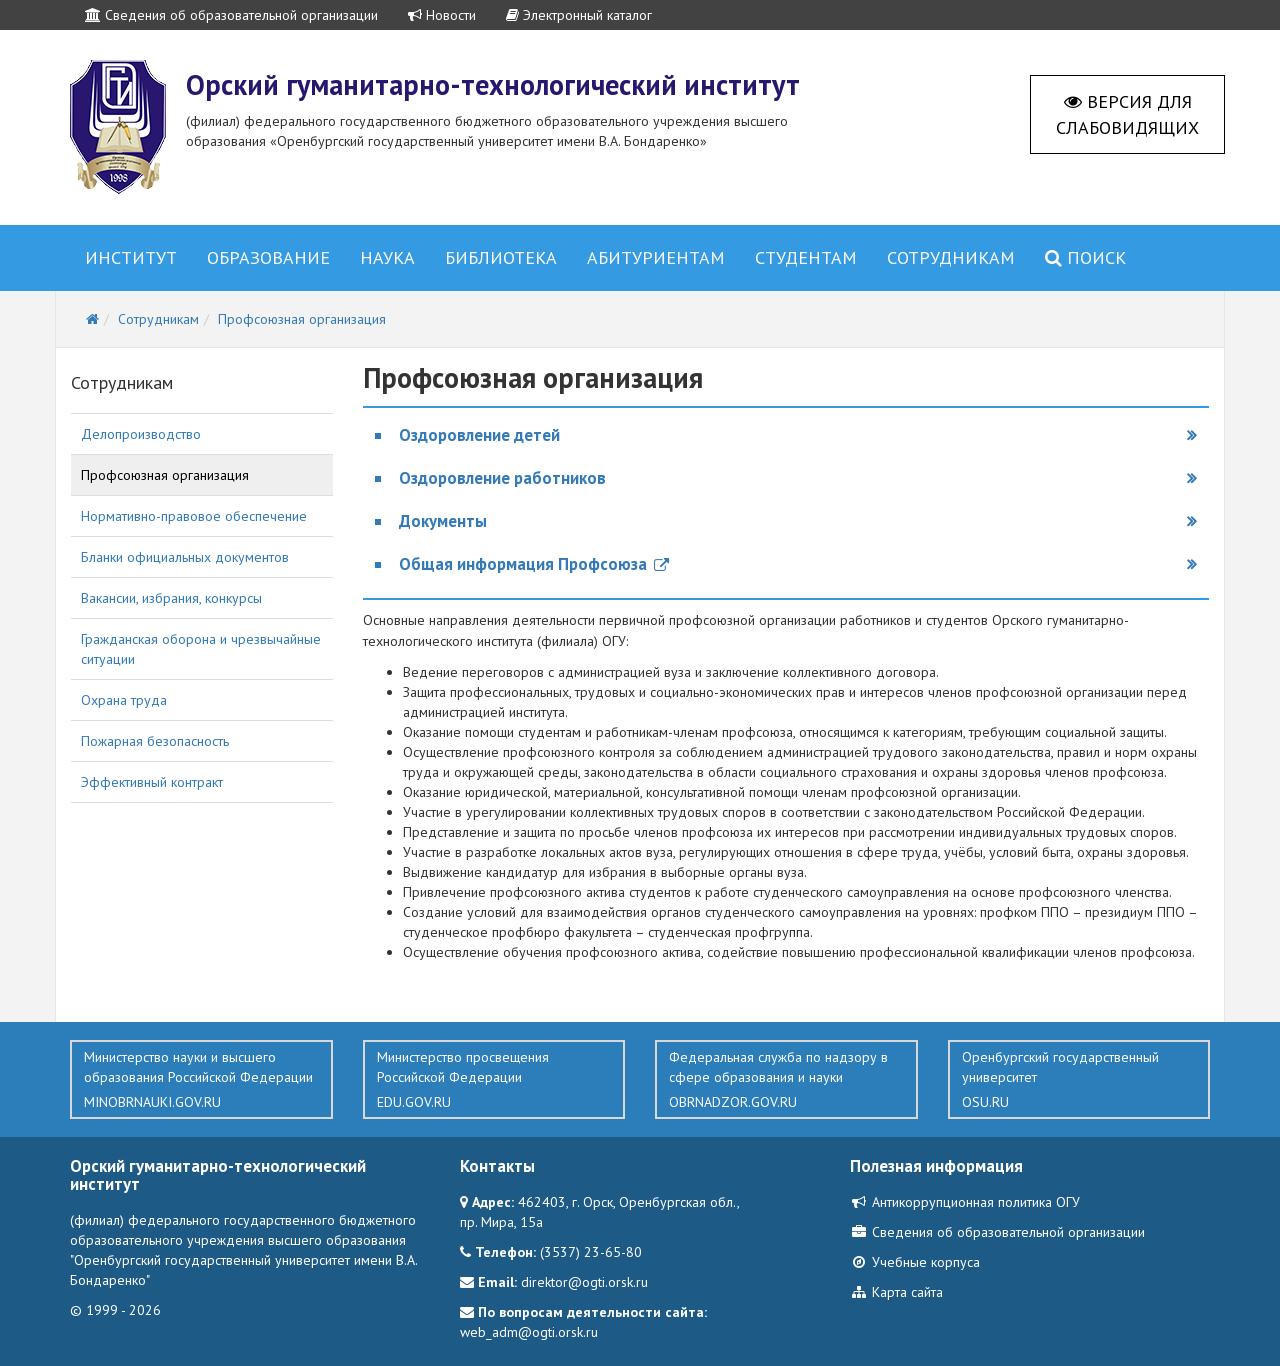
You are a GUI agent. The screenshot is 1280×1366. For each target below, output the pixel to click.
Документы (443, 521)
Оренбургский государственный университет (1079, 1080)
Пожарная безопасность (155, 741)
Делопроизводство (141, 434)
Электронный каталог (579, 15)
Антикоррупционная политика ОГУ (965, 1202)
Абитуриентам (656, 257)
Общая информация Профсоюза (534, 564)
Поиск (1085, 257)
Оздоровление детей (479, 435)
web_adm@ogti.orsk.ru (529, 1332)
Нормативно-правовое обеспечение (194, 516)
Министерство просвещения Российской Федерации (494, 1080)
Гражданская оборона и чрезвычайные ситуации (201, 649)
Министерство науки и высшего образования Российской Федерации (201, 1080)
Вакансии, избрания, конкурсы (171, 598)
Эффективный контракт (152, 782)
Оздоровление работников (502, 478)
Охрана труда (124, 700)
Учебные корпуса (915, 1262)
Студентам (806, 257)
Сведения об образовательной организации (231, 15)
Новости (442, 15)
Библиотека (501, 257)
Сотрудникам (951, 257)
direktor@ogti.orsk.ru (584, 1282)
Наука (387, 257)
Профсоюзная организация (165, 475)
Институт (131, 257)
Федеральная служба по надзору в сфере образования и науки (786, 1080)
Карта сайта (896, 1292)
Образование (268, 257)
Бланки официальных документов (185, 557)
